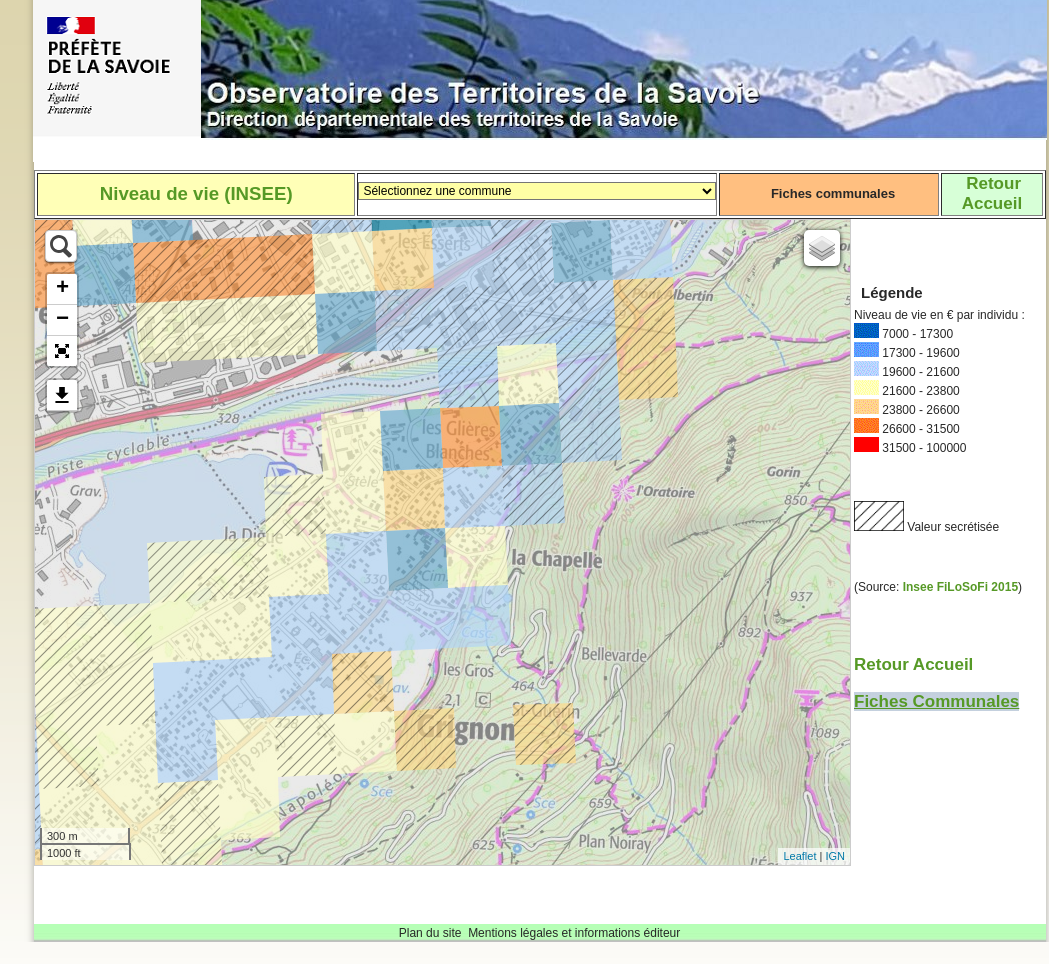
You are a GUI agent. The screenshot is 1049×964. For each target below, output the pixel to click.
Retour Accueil (913, 664)
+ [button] (62, 289)
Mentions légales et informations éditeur (574, 933)
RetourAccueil (992, 193)
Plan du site (430, 933)
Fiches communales (833, 193)
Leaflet (799, 856)
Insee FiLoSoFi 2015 (960, 587)
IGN (835, 856)
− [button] (62, 320)
